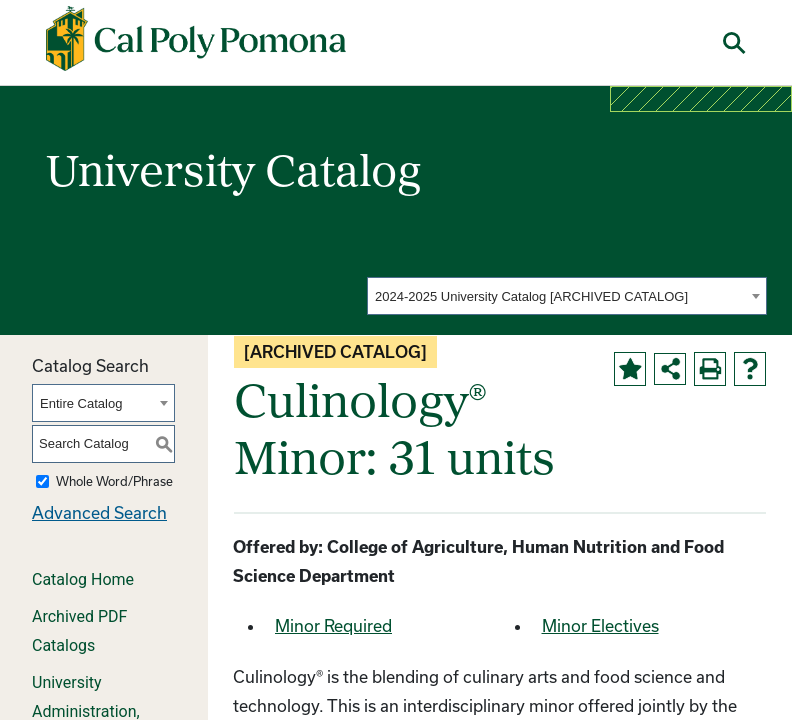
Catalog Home (83, 579)
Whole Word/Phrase (114, 481)
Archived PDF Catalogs (79, 631)
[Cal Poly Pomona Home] (196, 39)
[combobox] (567, 296)
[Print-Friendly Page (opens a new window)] (710, 369)
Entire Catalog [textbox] (81, 403)
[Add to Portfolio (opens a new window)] (630, 369)
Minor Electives (600, 625)
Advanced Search (99, 512)
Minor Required (333, 625)
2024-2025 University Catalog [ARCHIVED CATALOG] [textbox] (531, 296)
